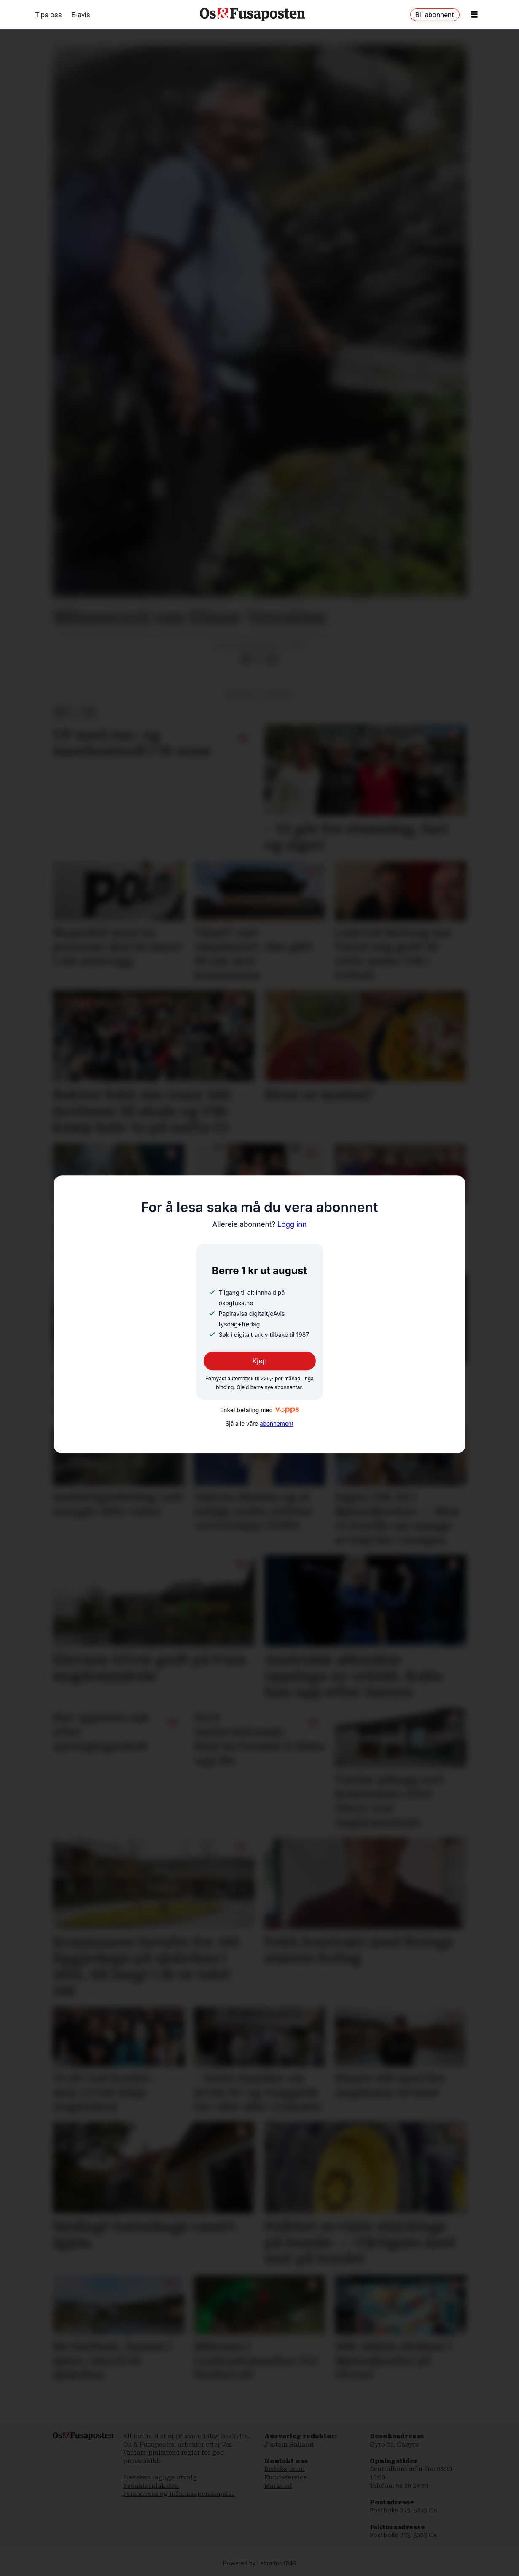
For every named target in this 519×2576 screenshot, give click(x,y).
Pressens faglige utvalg (160, 2477)
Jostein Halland (289, 2444)
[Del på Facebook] (245, 659)
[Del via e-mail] (272, 659)
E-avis (80, 15)
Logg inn (259, 1224)
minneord (241, 694)
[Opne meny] (474, 14)
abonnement (276, 1423)
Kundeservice (285, 2477)
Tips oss (48, 15)
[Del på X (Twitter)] (259, 659)
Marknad (278, 2485)
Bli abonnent (434, 15)
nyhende (279, 694)
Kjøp (259, 1361)
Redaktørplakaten (151, 2485)
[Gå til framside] (252, 14)
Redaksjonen (284, 2469)
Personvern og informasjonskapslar (178, 2493)
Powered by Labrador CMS (259, 2563)
